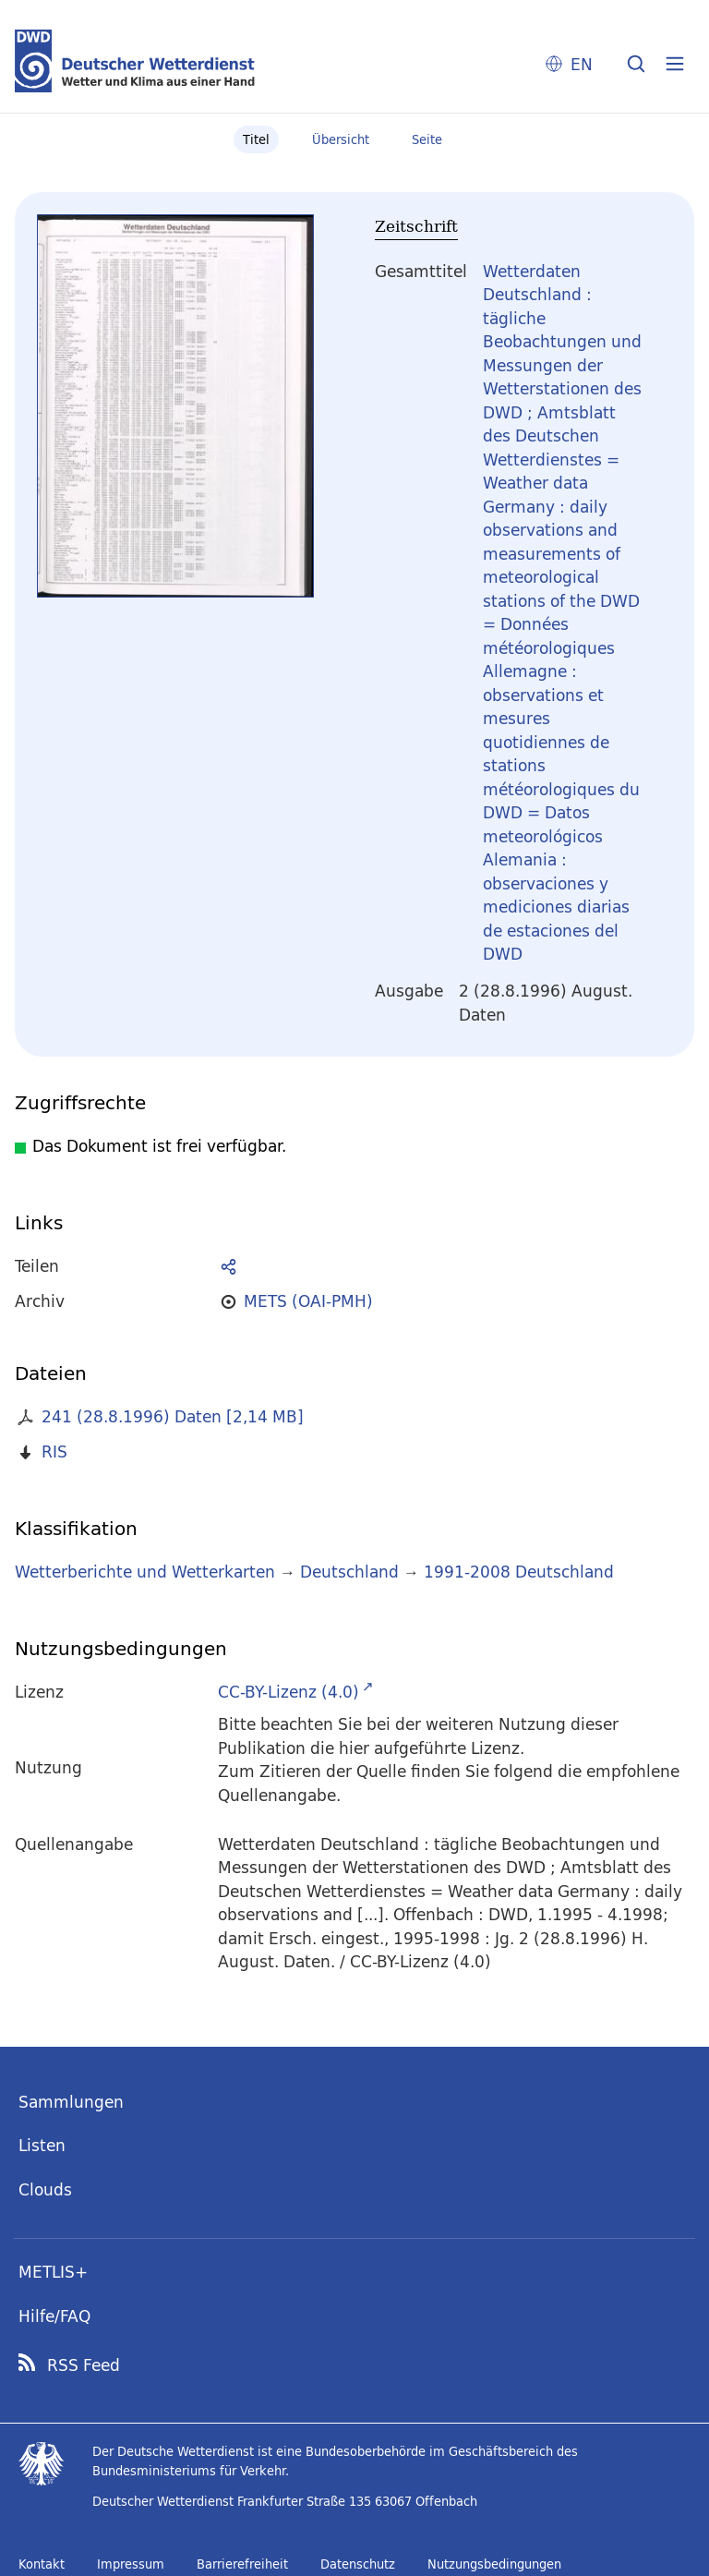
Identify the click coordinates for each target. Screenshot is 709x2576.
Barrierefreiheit (242, 2564)
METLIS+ (53, 2271)
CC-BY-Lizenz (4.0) (288, 1691)
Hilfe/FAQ (54, 2316)
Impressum (130, 2564)
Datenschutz (357, 2564)
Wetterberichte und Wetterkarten (145, 1571)
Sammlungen (71, 2101)
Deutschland (349, 1571)
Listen (42, 2145)
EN (582, 64)
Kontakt (41, 2564)
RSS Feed (83, 2365)
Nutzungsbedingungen (494, 2564)
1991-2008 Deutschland (519, 1571)
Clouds (45, 2189)
